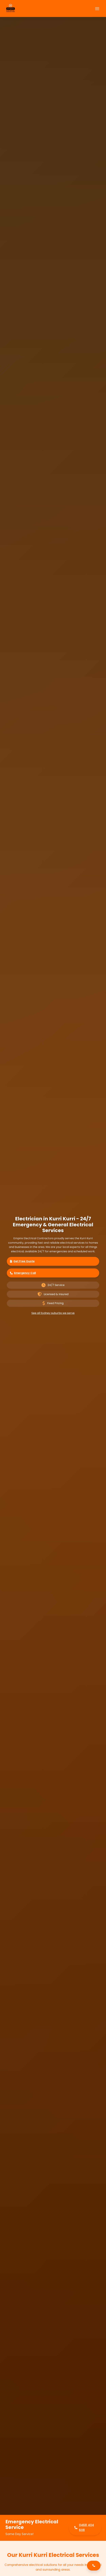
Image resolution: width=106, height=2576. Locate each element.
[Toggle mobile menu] (97, 8)
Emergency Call (23, 1134)
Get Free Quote (22, 1122)
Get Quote (23, 2425)
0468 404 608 (84, 2250)
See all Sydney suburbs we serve (53, 1174)
